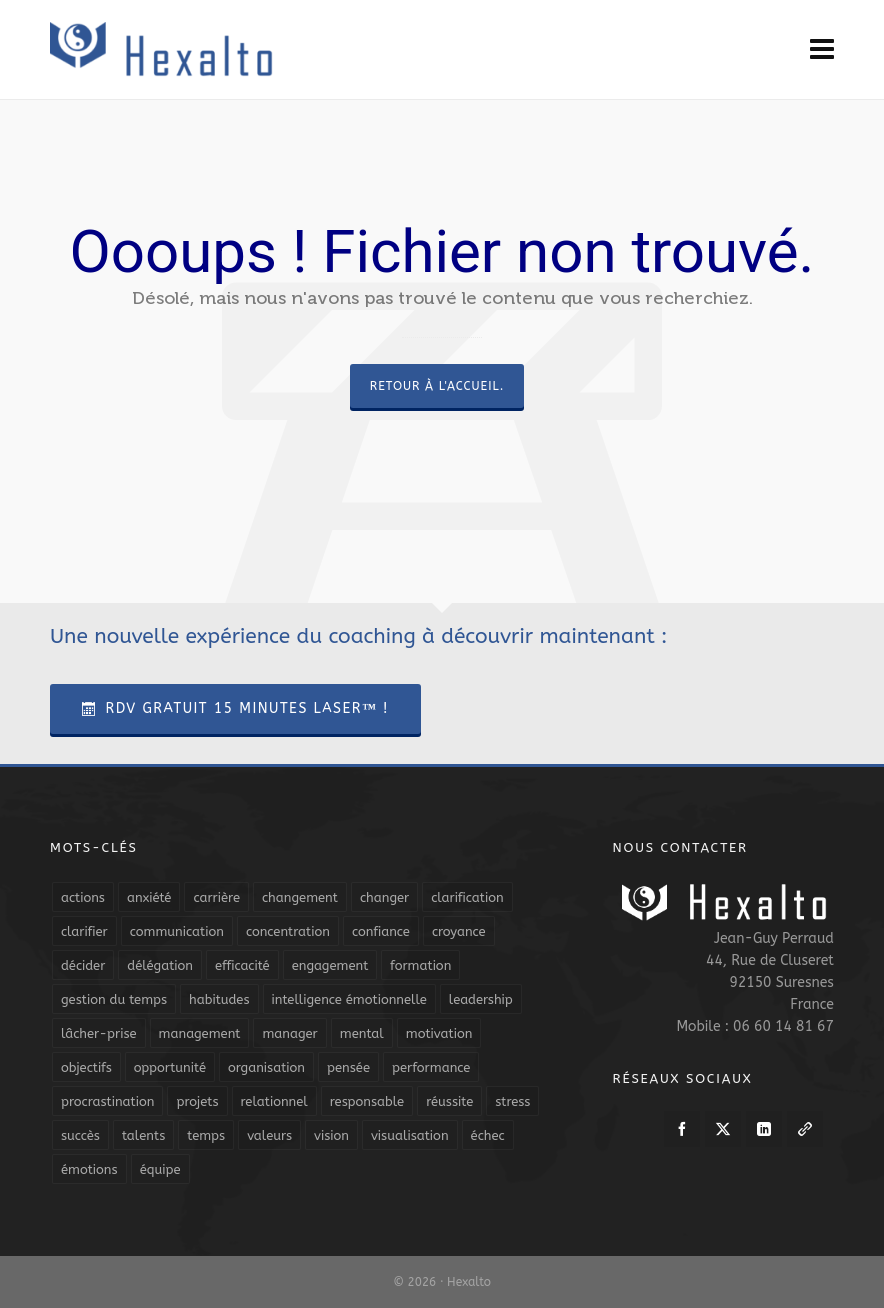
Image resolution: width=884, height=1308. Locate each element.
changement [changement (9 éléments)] (300, 897)
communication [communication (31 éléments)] (177, 931)
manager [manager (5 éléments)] (289, 1033)
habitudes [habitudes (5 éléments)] (219, 999)
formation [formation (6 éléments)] (420, 965)
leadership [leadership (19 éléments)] (481, 999)
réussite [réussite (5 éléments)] (449, 1101)
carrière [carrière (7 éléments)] (216, 897)
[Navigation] (822, 50)
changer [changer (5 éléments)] (384, 897)
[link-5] (805, 1129)
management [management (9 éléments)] (200, 1033)
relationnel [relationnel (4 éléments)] (274, 1101)
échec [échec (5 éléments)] (488, 1135)
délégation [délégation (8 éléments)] (160, 965)
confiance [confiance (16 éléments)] (381, 931)
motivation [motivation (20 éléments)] (439, 1033)
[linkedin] (764, 1129)
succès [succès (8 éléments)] (80, 1135)
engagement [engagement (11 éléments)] (330, 965)
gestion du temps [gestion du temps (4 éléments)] (114, 999)
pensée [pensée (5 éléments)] (348, 1067)
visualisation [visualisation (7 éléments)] (410, 1135)
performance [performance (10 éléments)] (431, 1067)
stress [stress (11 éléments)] (512, 1101)
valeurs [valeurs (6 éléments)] (269, 1135)
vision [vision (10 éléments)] (331, 1135)
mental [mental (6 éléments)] (362, 1033)
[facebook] (682, 1129)
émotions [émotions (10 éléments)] (89, 1169)
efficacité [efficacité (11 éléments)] (242, 965)
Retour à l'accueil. (437, 386)
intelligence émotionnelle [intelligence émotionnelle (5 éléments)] (349, 999)
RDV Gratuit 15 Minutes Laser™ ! (235, 708)
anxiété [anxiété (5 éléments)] (149, 897)
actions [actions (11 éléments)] (83, 897)
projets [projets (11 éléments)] (197, 1101)
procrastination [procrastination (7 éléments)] (107, 1101)
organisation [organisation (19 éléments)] (266, 1067)
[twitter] (723, 1129)
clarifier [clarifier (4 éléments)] (84, 931)
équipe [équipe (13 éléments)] (160, 1169)
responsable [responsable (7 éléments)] (367, 1101)
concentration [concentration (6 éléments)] (288, 931)
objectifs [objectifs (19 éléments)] (86, 1067)
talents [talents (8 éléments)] (143, 1135)
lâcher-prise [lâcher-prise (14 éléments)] (99, 1033)
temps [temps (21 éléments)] (206, 1135)
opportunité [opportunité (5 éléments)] (170, 1067)
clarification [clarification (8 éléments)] (467, 897)
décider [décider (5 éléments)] (83, 965)
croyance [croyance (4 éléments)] (459, 931)
